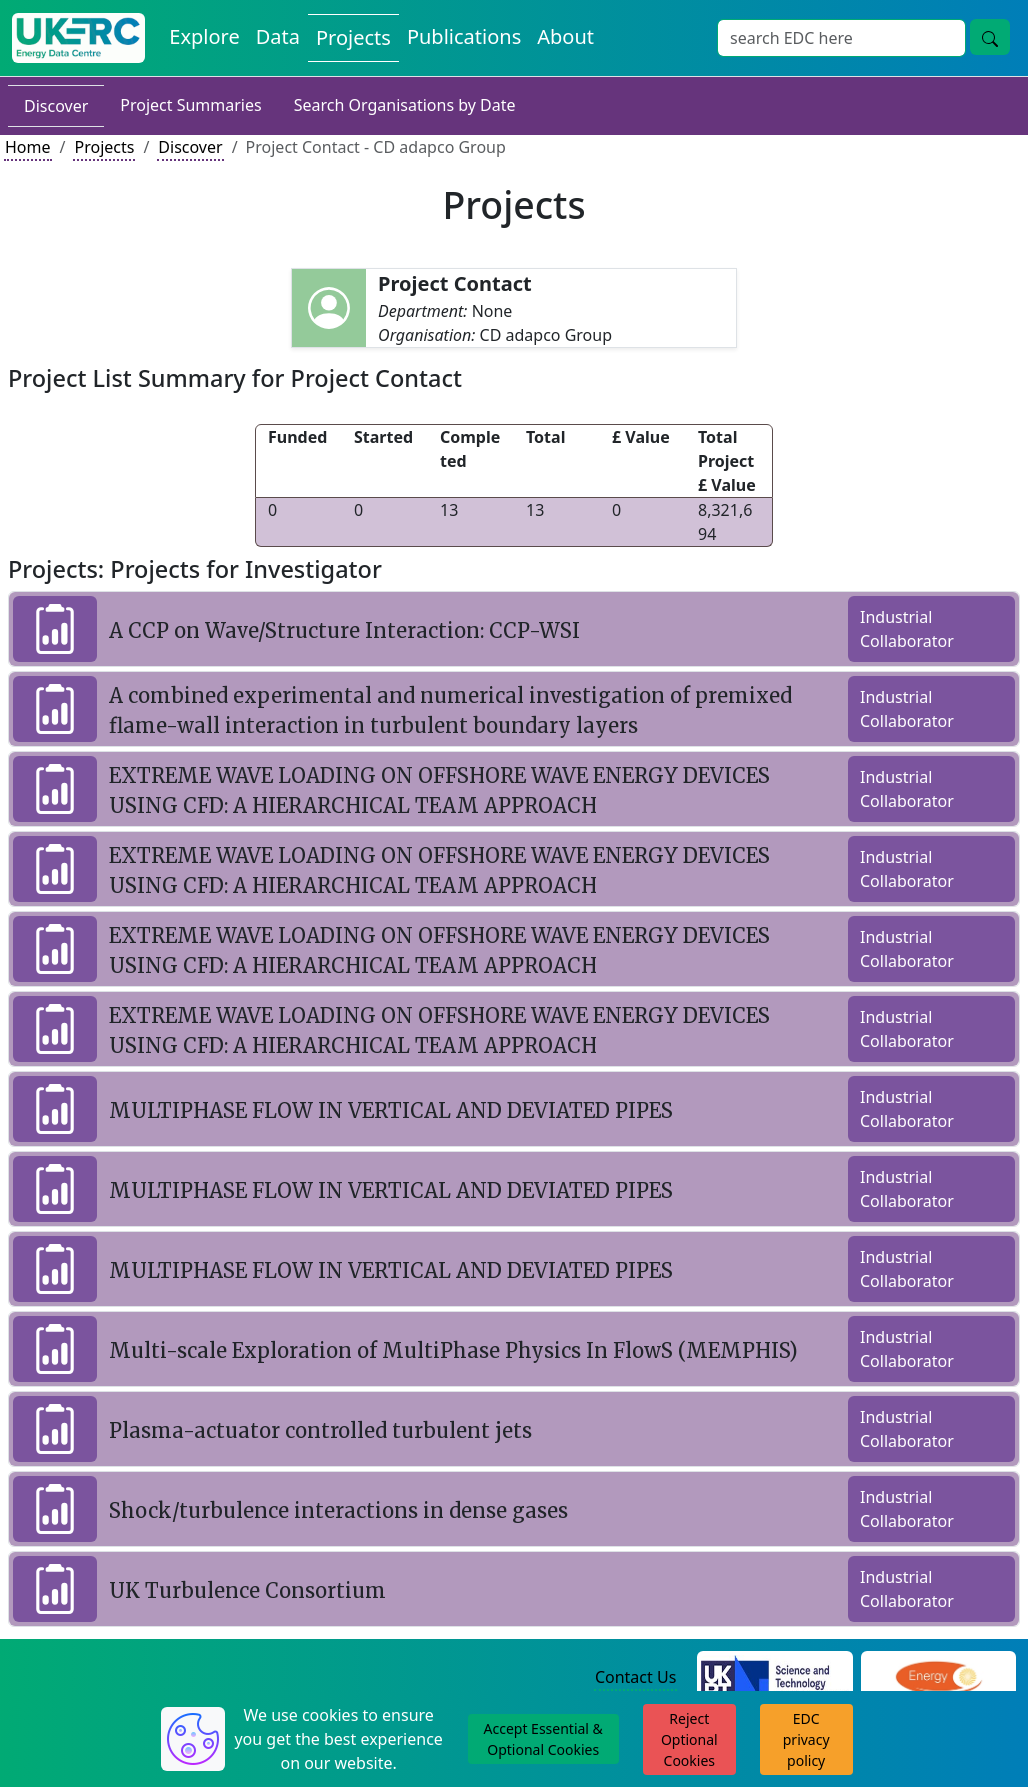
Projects (104, 147)
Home (28, 147)
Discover (56, 106)
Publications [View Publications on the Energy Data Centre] (464, 36)
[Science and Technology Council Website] (774, 1679)
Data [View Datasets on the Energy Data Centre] (278, 36)
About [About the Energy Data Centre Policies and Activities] (565, 36)
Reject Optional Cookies (689, 1739)
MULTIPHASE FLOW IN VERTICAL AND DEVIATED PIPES (391, 1110)
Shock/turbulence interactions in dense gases (338, 1510)
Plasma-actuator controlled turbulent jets (320, 1430)
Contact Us (635, 1677)
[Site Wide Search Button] (990, 37)
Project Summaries (190, 105)
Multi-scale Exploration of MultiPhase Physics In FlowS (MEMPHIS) (453, 1350)
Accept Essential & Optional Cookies (543, 1739)
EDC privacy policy (806, 1739)
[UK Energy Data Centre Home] (78, 38)
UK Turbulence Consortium (247, 1590)
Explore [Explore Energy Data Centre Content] (204, 36)
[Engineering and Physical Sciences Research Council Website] (938, 1679)
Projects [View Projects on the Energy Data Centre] (353, 37)
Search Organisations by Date (405, 105)
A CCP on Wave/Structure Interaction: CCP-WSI (344, 630)
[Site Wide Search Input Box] (841, 38)
